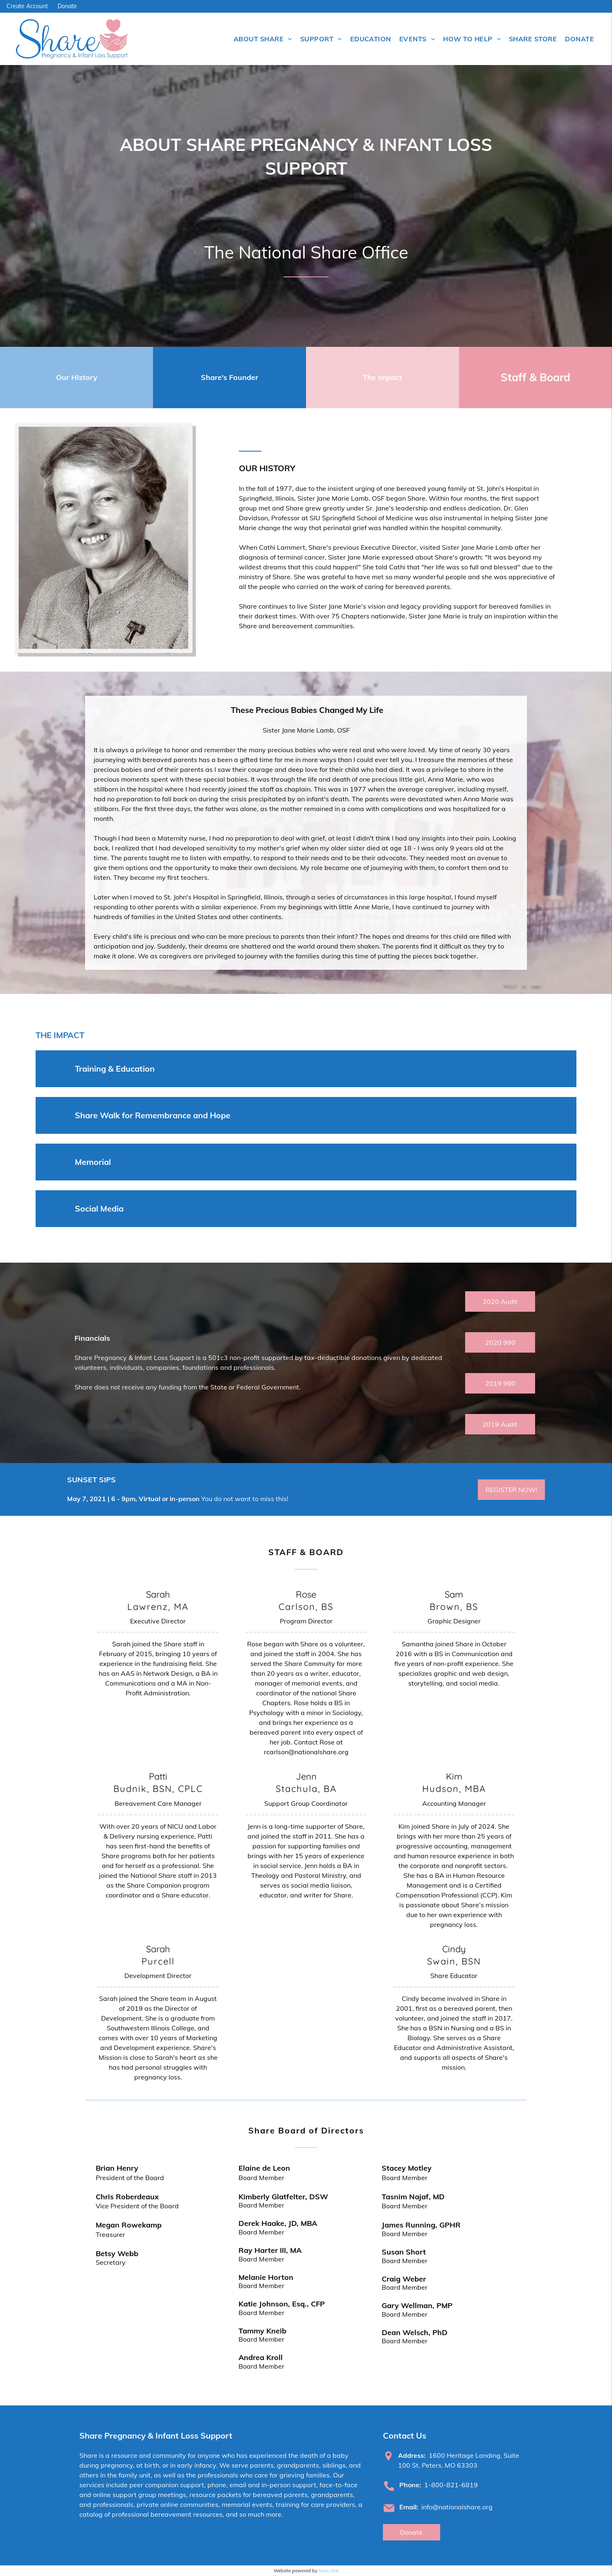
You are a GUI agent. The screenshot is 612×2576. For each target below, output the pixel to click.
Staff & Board (535, 377)
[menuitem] (263, 39)
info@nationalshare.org (457, 2507)
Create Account (27, 6)
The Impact (382, 377)
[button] (306, 1068)
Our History (76, 377)
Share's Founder (229, 377)
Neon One (329, 2571)
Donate (67, 6)
